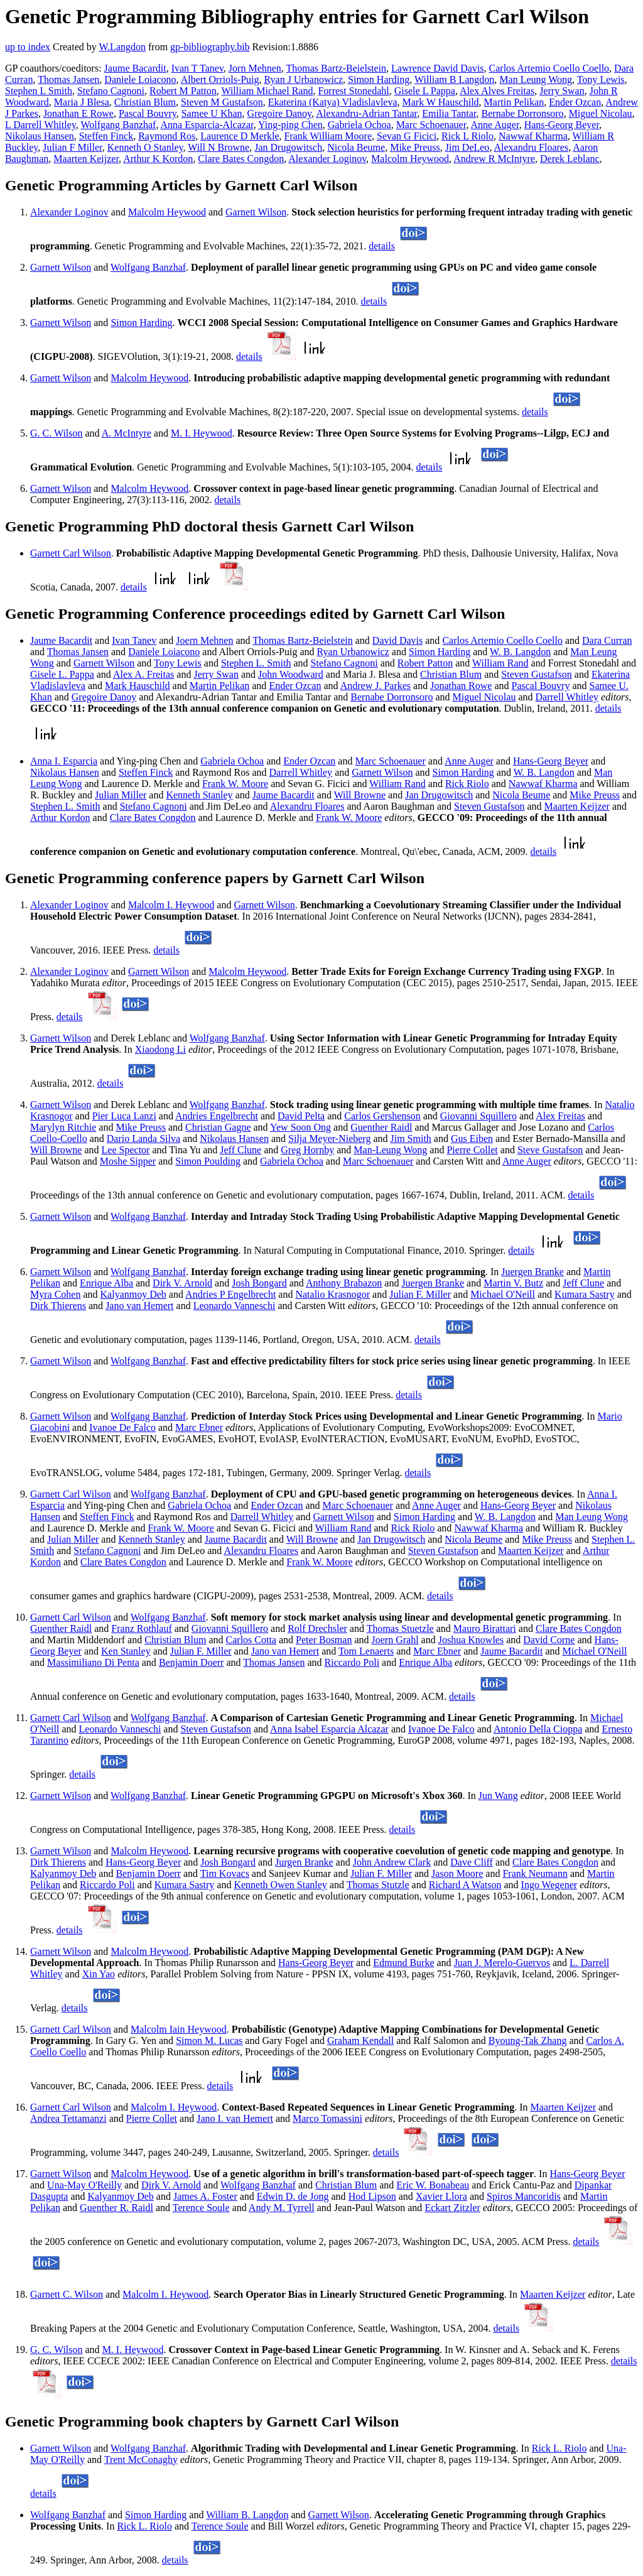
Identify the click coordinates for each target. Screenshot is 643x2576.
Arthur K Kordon (158, 158)
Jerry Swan (562, 90)
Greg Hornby (307, 1149)
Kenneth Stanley (199, 795)
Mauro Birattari (484, 1628)
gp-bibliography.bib (210, 46)
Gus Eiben (472, 1138)
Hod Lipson (372, 2196)
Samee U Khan (211, 113)
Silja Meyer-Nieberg (329, 1138)
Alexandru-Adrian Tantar (366, 113)
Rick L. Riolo (559, 2448)
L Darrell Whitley (40, 124)
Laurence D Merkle (239, 136)
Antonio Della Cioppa (538, 1729)
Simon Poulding (207, 1161)
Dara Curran (607, 640)
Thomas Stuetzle (400, 1628)
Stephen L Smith (38, 90)
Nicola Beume (356, 147)
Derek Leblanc (570, 158)
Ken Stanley (126, 1651)
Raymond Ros (166, 136)
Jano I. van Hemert (235, 2118)
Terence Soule (201, 2207)
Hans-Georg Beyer (561, 124)
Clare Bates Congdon (241, 158)
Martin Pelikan (514, 102)
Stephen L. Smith (256, 663)
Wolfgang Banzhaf (118, 124)
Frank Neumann (535, 1873)
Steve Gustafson (550, 1149)
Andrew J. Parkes (375, 685)
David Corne (549, 1639)
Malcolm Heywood (410, 158)
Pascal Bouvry (147, 113)
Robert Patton (425, 663)
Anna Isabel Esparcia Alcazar (329, 1729)
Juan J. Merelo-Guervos (502, 1962)
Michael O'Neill (502, 1294)
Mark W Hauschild (441, 102)
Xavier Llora (441, 2196)
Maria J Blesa (81, 102)
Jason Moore (457, 1873)
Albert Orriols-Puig (220, 79)
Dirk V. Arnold (182, 1283)
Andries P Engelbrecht (230, 1294)
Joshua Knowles (471, 1639)
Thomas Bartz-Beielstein (336, 68)
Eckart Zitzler (452, 2207)
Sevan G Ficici (406, 136)
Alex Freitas (560, 1116)
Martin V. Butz (513, 1283)
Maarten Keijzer (86, 158)
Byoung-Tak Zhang (528, 2040)
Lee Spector (126, 1149)
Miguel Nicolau (600, 113)
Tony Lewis (601, 79)
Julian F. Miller (420, 1294)
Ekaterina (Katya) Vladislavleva (332, 102)
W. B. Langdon (520, 651)
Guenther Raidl (381, 1127)
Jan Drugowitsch (288, 147)
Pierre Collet (471, 1149)
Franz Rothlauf (141, 1628)
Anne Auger (495, 124)
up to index (27, 46)
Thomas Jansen (68, 79)
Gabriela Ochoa (359, 124)
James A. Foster (205, 2196)
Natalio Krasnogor (332, 1294)
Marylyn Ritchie (63, 1127)
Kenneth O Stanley (145, 147)
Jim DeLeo (467, 147)
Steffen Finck (106, 136)
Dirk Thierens (58, 1305)
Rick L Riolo (467, 136)
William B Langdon (454, 79)
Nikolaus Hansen (39, 136)
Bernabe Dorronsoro (523, 113)
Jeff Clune (240, 1149)
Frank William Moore (328, 136)
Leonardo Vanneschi (234, 1305)
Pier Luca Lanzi (124, 1116)
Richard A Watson (465, 1884)
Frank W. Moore (235, 783)
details (382, 246)
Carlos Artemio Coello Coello (549, 68)
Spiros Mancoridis (524, 2196)
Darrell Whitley (567, 697)
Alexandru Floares (531, 147)
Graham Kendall (360, 2040)
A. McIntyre (126, 433)
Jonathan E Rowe (78, 113)
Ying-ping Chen (290, 124)
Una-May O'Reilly (84, 2185)
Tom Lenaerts (366, 1651)
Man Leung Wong (535, 79)
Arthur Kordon (60, 817)
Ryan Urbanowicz (353, 651)
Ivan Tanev (134, 640)
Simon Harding (378, 79)
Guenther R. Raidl (116, 2207)
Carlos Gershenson (382, 1116)
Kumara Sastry (584, 1294)
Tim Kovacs (224, 1873)
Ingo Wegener (549, 1884)
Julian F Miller (72, 147)
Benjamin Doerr (191, 1662)
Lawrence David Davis (437, 68)
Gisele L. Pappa (62, 674)
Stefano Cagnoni (110, 90)
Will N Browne (218, 147)
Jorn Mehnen (255, 68)
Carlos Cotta (251, 1639)
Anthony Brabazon (344, 1283)
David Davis (397, 640)
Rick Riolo (467, 783)
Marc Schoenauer (431, 124)
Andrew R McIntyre (494, 158)
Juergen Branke (532, 1271)
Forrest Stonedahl (353, 90)
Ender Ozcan (575, 102)
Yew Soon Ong (300, 1127)
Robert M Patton (183, 90)
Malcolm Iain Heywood (179, 2029)
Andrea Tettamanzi (68, 2118)
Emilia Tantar (449, 113)
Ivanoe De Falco (122, 1427)
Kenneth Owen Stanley (280, 1884)
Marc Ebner (199, 1427)
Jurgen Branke (304, 1862)
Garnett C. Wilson (66, 2294)
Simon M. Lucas (209, 2040)
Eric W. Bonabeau (432, 2185)
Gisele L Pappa (424, 90)
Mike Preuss (415, 147)
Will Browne (360, 795)
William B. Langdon (247, 2514)
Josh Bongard (259, 1283)
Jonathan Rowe (461, 685)
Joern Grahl (395, 1639)
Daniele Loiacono (140, 79)
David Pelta (301, 1116)
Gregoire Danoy (279, 113)
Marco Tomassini (327, 2118)
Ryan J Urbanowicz (303, 79)
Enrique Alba (106, 1283)
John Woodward (290, 674)
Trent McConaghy (141, 2459)
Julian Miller (120, 795)
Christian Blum (145, 102)
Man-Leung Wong (390, 1149)
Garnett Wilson (255, 212)
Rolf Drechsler (317, 1628)
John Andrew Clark (392, 1862)
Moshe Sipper (128, 1161)
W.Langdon (122, 46)
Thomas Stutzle (378, 1884)
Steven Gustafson (536, 674)
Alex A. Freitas (143, 674)
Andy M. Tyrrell (282, 2207)
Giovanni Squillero (478, 1116)
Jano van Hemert (139, 1305)
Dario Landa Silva (143, 1138)
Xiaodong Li (160, 1049)
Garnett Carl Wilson (70, 553)
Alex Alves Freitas (497, 90)
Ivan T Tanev (197, 68)
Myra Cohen (55, 1294)
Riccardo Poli (352, 1662)
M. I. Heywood (201, 433)
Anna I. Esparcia (63, 761)
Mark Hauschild (137, 685)
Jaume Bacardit (135, 68)
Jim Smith (411, 1138)
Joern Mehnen (204, 640)
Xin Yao (98, 1974)
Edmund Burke (403, 1962)
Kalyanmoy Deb (133, 1294)
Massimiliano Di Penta (93, 1662)
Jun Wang (498, 1795)
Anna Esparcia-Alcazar (207, 124)
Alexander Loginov (327, 158)
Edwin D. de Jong (293, 2196)
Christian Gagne (218, 1127)
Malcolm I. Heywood (171, 904)
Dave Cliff (471, 1862)
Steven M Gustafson (222, 102)
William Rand (500, 663)
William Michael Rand (267, 90)
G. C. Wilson (56, 433)
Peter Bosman (324, 1639)
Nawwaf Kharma (533, 136)
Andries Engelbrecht (216, 1116)
